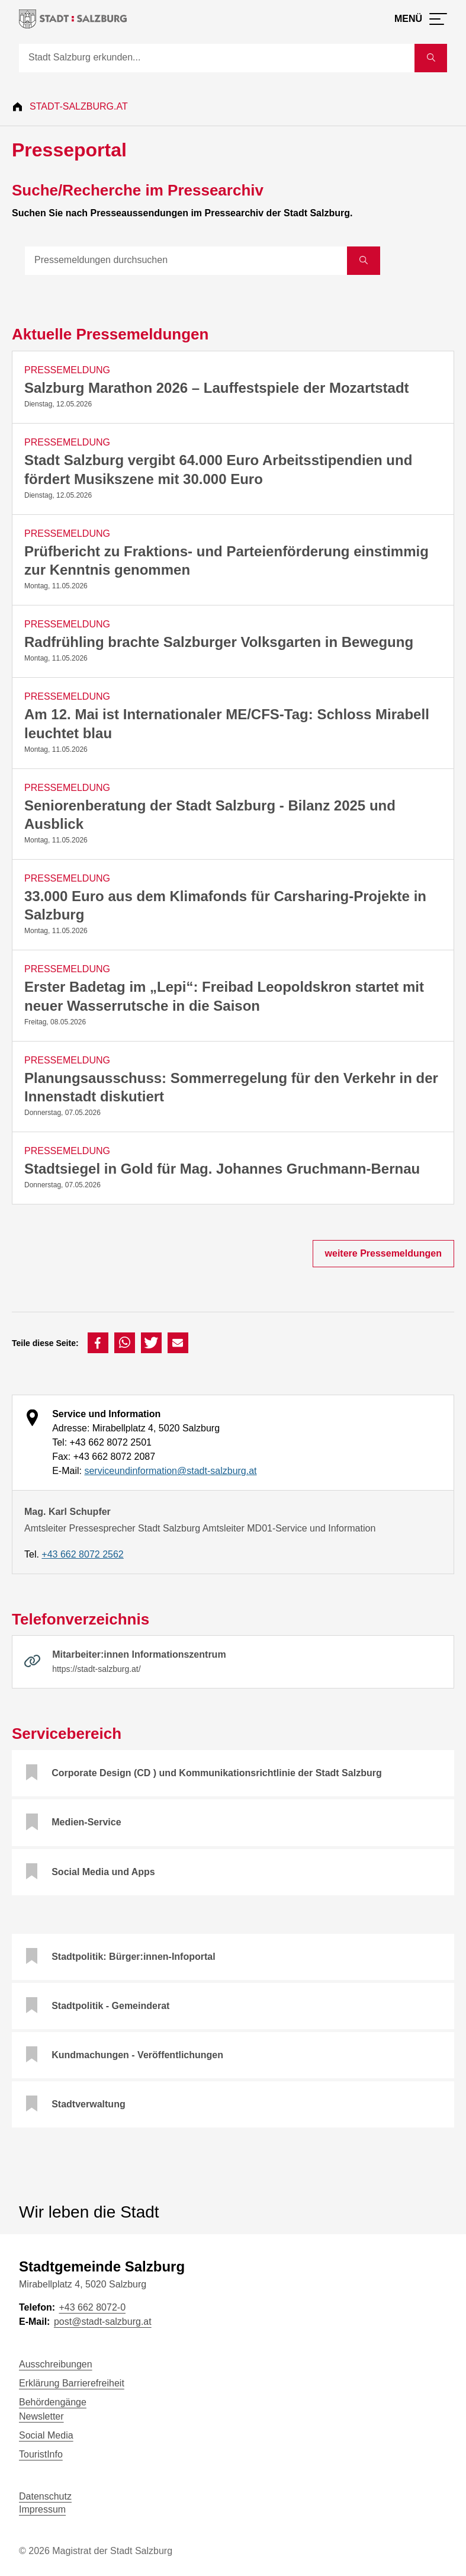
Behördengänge (52, 2402)
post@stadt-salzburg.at (103, 2322)
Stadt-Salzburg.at (79, 106)
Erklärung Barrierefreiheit (71, 2383)
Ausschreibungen (55, 2364)
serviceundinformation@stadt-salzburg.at (170, 1471)
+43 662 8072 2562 (82, 1554)
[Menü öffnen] (420, 19)
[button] (98, 1342)
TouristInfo (41, 2454)
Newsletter (41, 2416)
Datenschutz (45, 2496)
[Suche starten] (430, 58)
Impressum (42, 2509)
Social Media (46, 2435)
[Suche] (216, 58)
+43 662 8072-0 (92, 2307)
